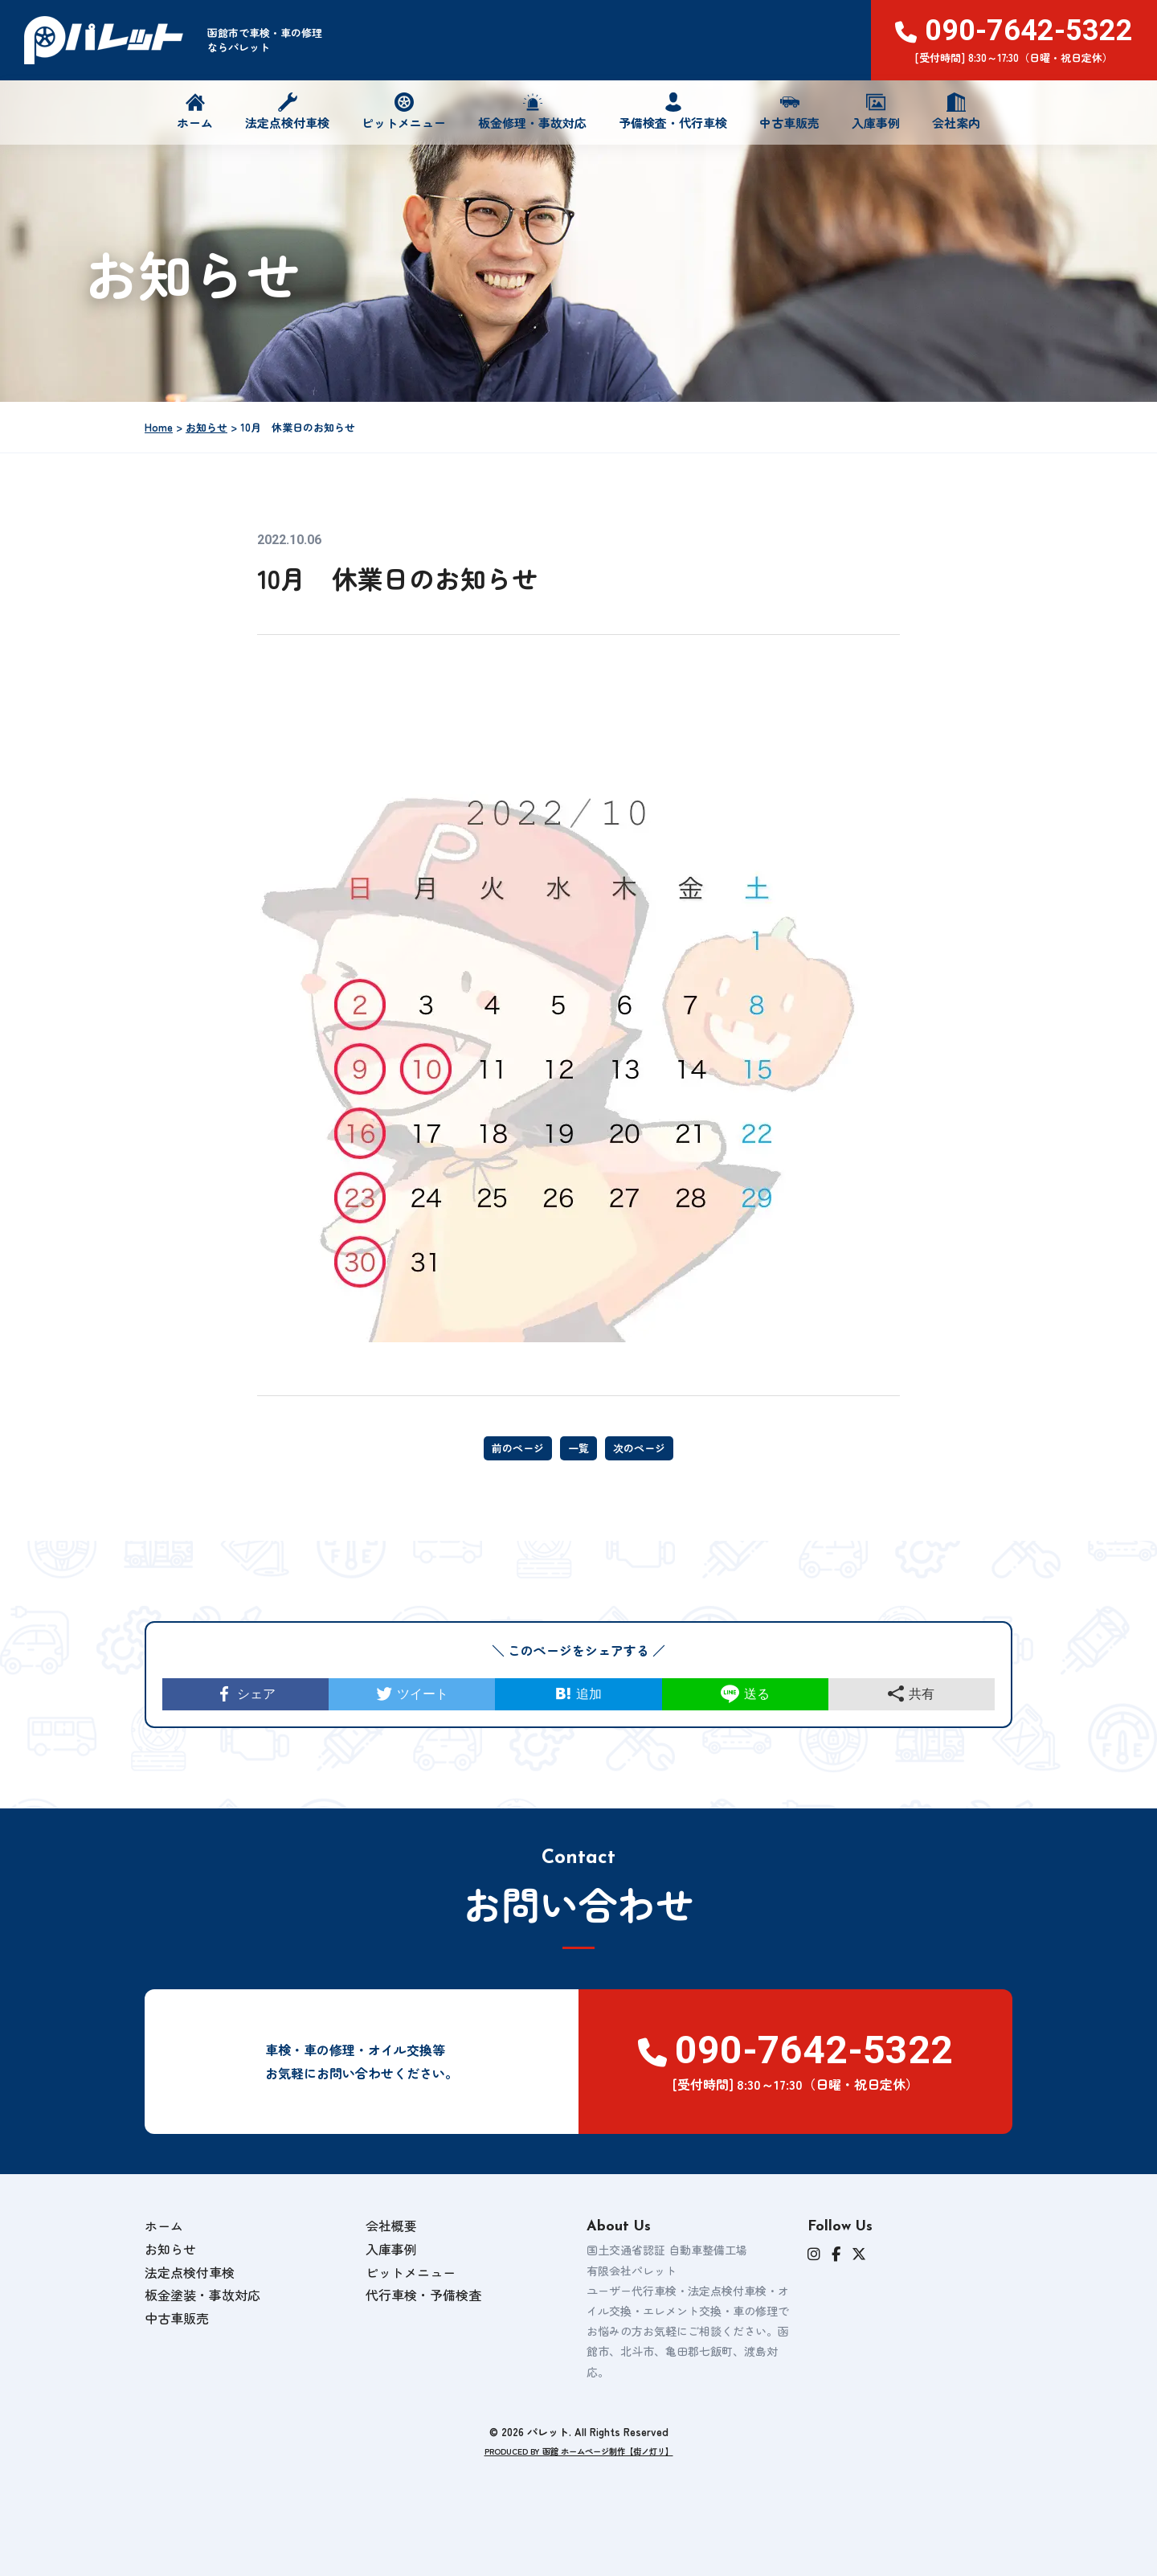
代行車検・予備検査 (423, 2308)
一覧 (578, 1448)
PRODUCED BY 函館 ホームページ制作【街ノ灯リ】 (578, 2465)
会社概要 (391, 2239)
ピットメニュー (404, 111)
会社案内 (956, 111)
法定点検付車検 (287, 111)
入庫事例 (876, 111)
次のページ (639, 1448)
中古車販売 (789, 111)
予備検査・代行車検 (673, 111)
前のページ (518, 1448)
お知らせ (170, 2262)
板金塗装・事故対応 (202, 2308)
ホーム (195, 111)
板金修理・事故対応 (532, 111)
